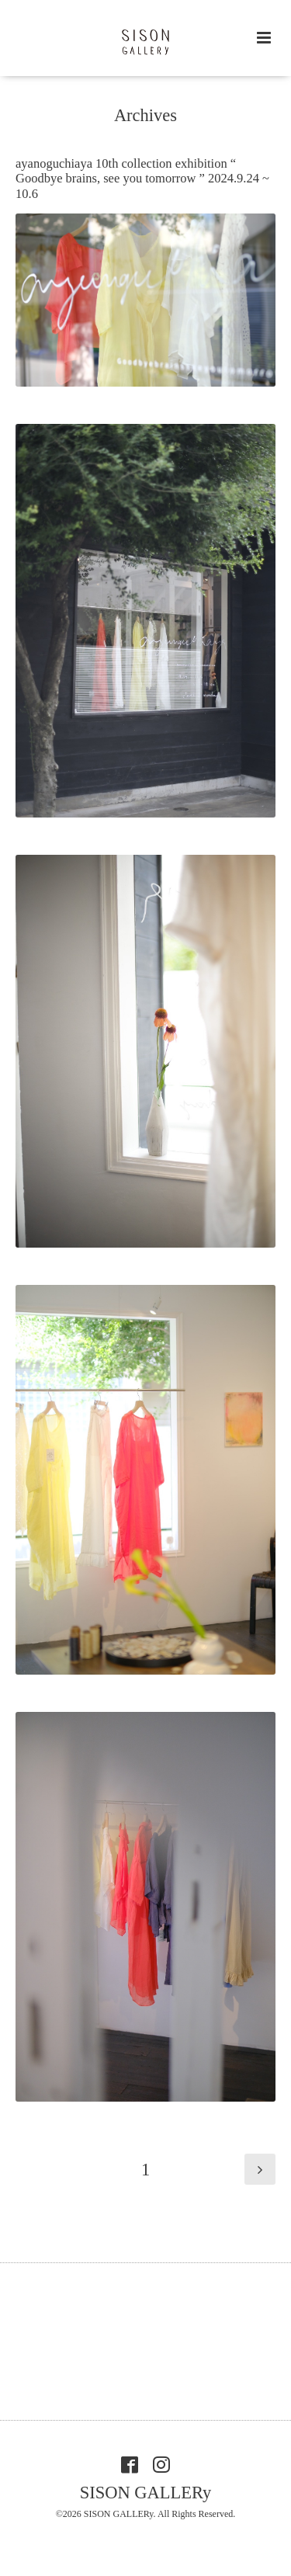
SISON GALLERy (146, 2492)
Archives (145, 115)
